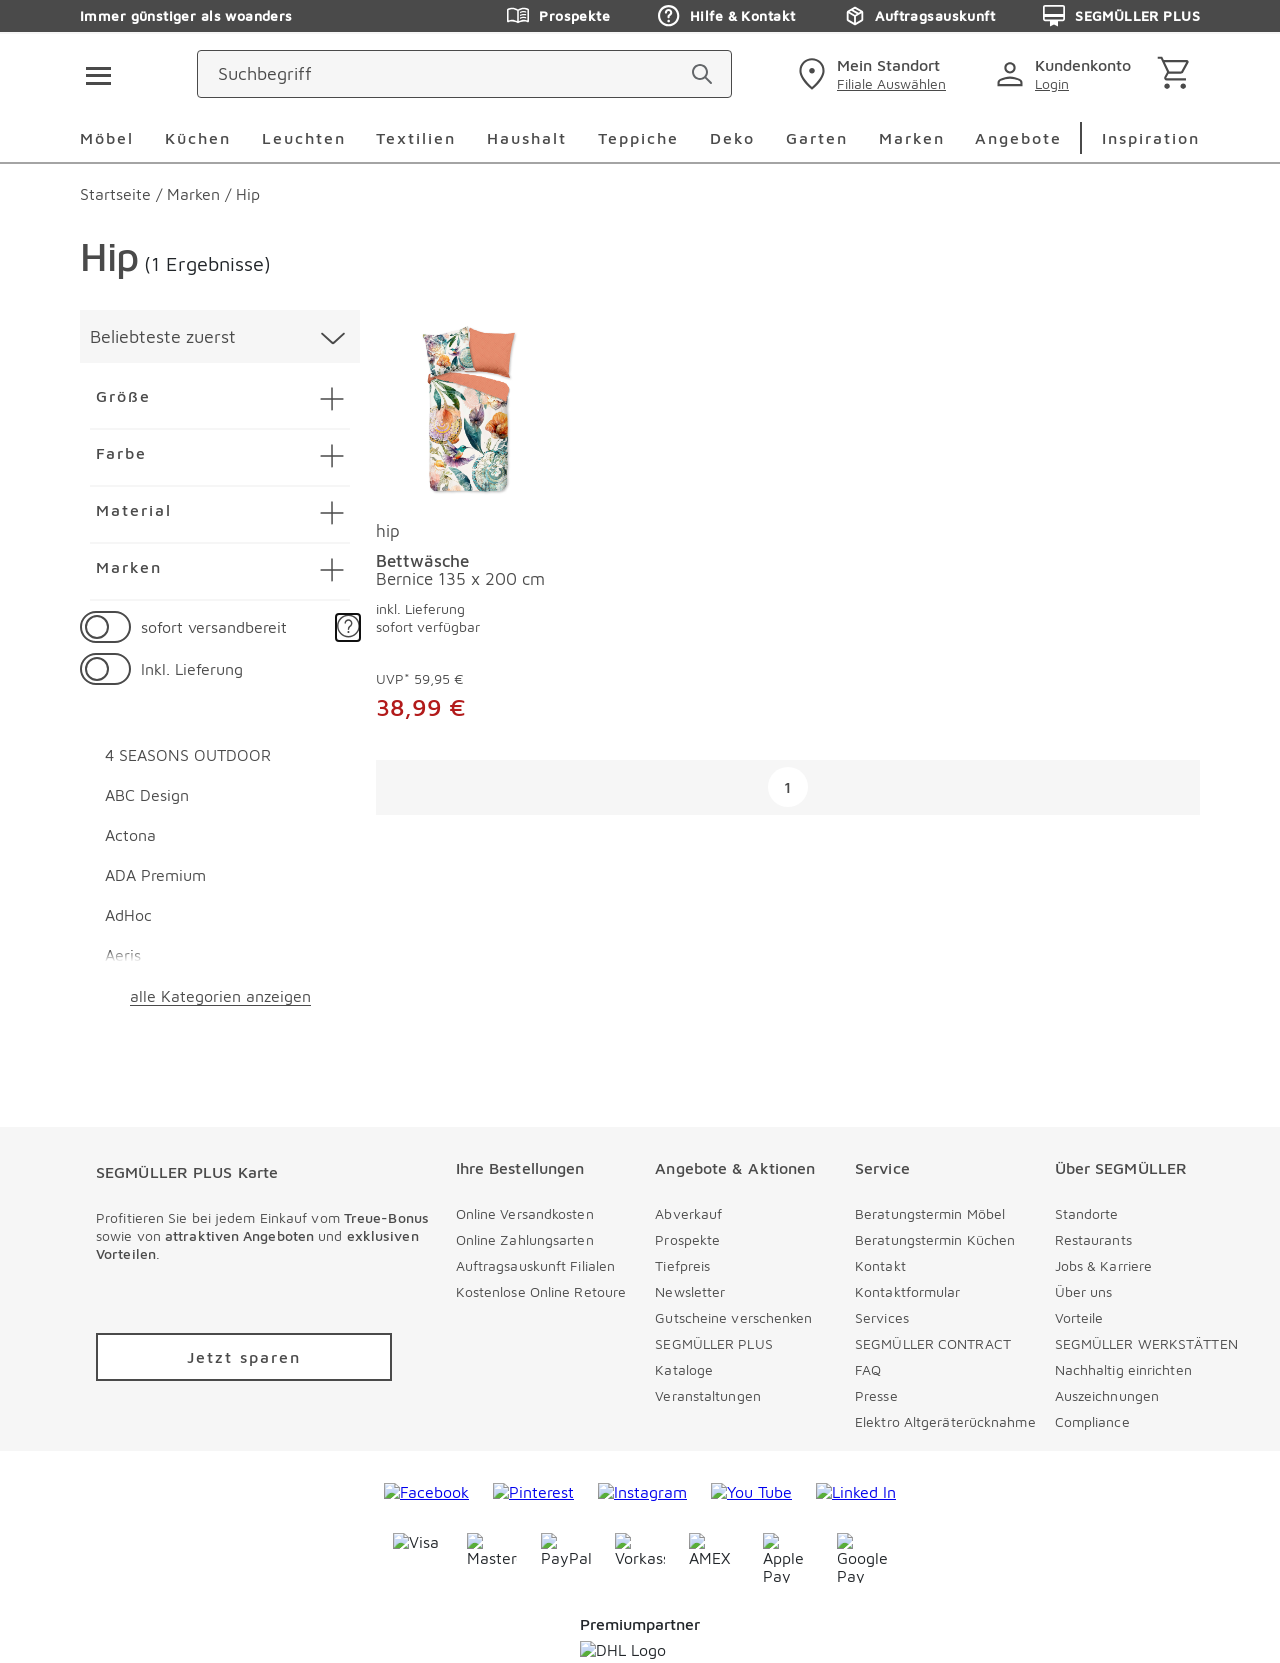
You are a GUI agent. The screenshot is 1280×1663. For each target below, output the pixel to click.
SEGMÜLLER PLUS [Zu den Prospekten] (1121, 16)
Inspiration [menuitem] (1151, 138)
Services (882, 1317)
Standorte (1087, 1213)
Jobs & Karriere (1104, 1265)
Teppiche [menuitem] (638, 138)
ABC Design (147, 795)
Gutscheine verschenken (733, 1317)
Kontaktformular (908, 1291)
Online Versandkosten (525, 1213)
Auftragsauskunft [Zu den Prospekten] (919, 16)
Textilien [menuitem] (416, 138)
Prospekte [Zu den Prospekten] (558, 16)
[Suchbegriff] (560, 74)
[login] (1067, 74)
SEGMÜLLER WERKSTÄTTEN (1146, 1343)
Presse (876, 1395)
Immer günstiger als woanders (186, 15)
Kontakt (880, 1265)
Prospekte (687, 1239)
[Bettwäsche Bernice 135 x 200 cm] (467, 411)
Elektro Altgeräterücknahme (945, 1421)
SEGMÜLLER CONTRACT (933, 1343)
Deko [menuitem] (732, 138)
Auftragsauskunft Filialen (536, 1265)
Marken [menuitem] (912, 138)
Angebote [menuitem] (1018, 138)
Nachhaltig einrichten (1123, 1369)
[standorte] (869, 74)
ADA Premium (155, 875)
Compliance (1092, 1421)
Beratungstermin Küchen (935, 1239)
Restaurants (1093, 1239)
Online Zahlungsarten (525, 1239)
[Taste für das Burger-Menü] (92, 74)
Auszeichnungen (1107, 1395)
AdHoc (128, 915)
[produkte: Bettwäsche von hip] (467, 540)
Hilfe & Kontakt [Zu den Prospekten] (726, 16)
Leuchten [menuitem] (304, 138)
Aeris (123, 955)
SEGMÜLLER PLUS (713, 1343)
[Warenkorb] (1177, 74)
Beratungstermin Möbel (930, 1213)
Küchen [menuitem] (198, 138)
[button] (348, 627)
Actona (130, 835)
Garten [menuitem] (817, 138)
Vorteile (1079, 1317)
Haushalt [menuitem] (527, 138)
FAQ (868, 1369)
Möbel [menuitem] (107, 138)
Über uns (1084, 1291)
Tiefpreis (682, 1265)
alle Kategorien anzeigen (220, 996)
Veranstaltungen (708, 1395)
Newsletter (690, 1291)
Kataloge (684, 1369)
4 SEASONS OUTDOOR (188, 755)
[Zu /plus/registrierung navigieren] (244, 1357)
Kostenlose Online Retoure (541, 1291)
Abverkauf (688, 1213)
